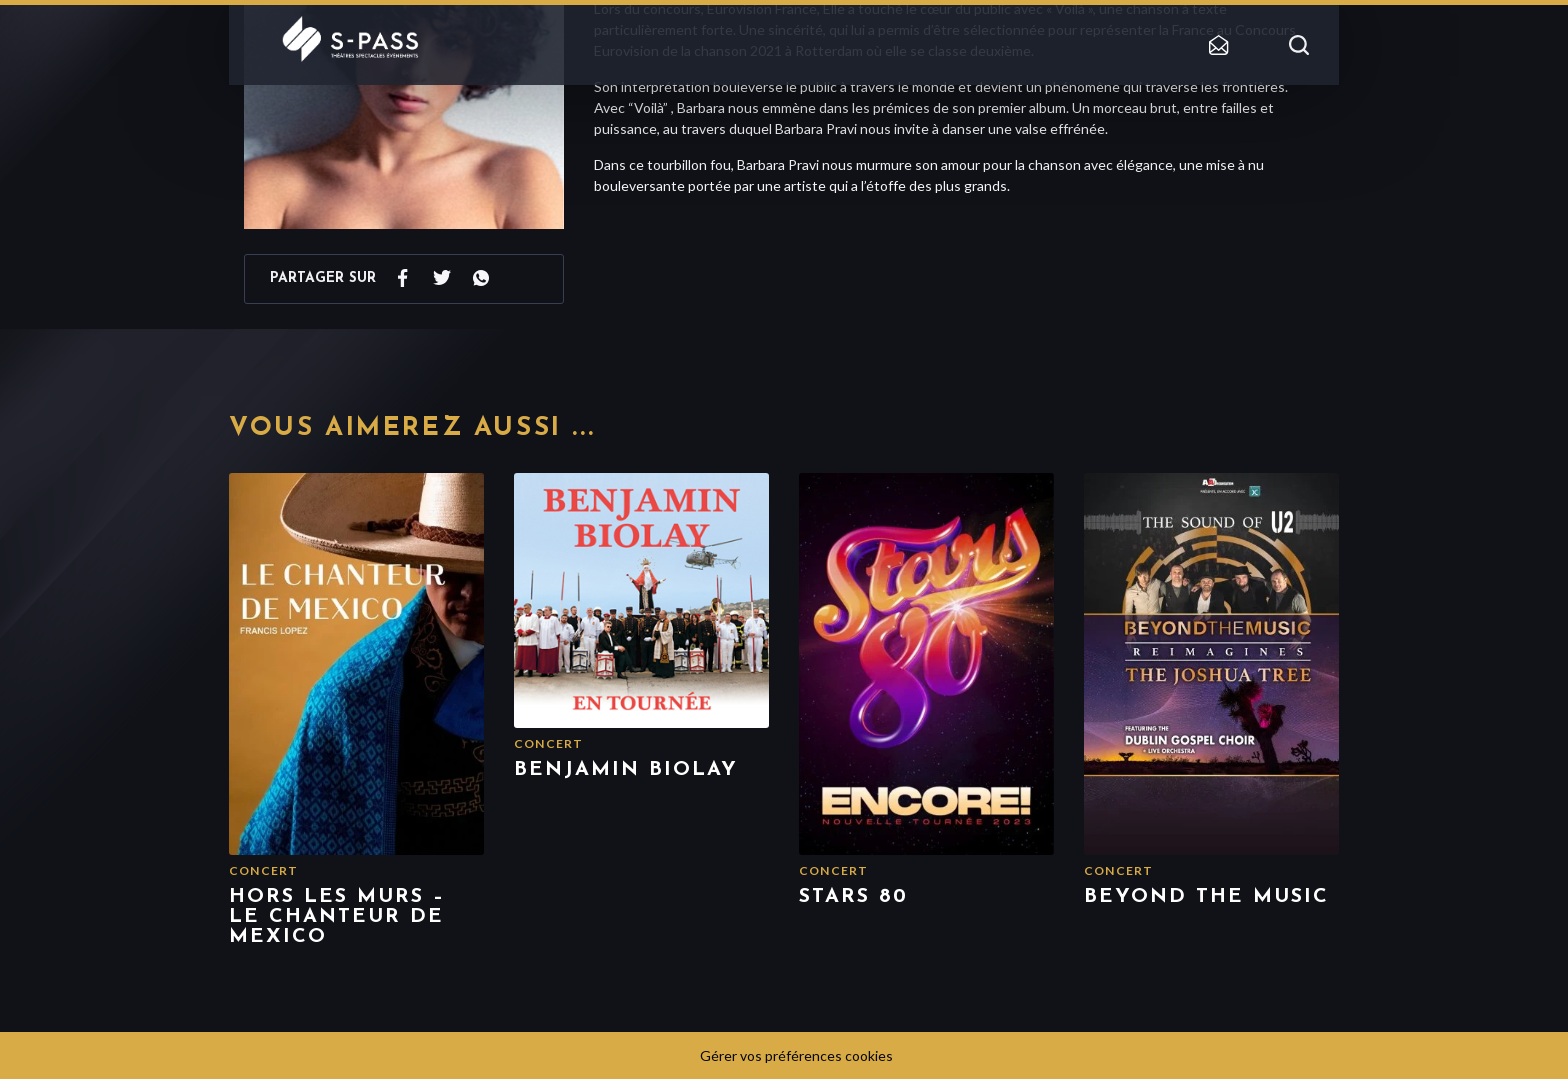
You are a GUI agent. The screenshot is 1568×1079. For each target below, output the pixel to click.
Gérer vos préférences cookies (796, 1055)
